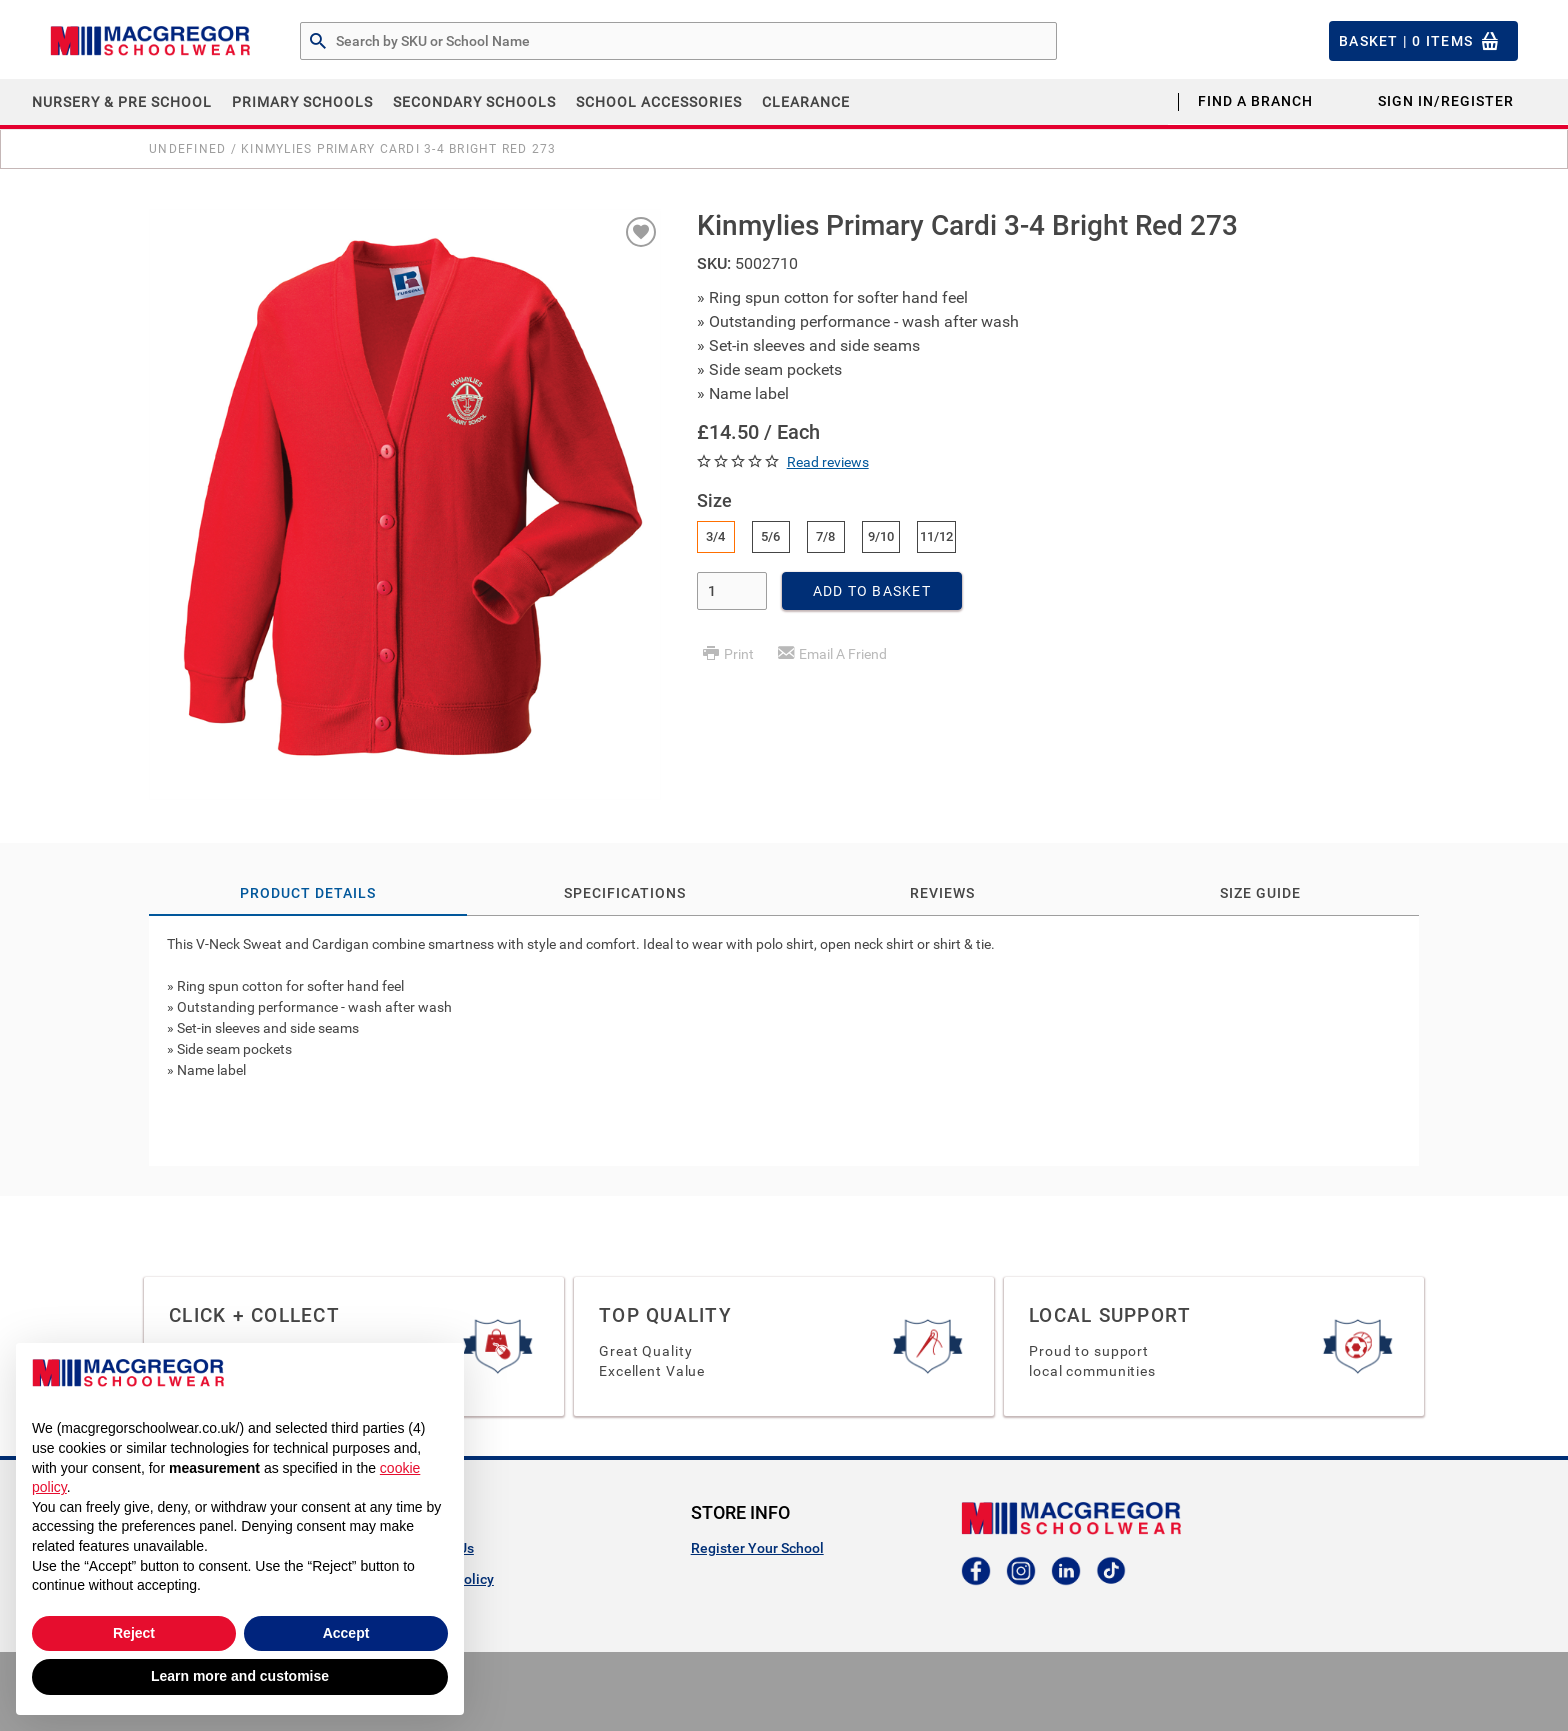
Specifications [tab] (625, 893)
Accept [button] (346, 1633)
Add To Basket (872, 591)
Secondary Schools (474, 102)
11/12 (936, 536)
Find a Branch (1255, 101)
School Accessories (659, 102)
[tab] (784, 1041)
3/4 (715, 536)
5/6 (770, 536)
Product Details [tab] (308, 893)
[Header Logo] (150, 41)
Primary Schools (302, 102)
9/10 (881, 536)
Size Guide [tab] (1260, 893)
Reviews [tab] (942, 893)
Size (714, 500)
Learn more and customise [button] (240, 1676)
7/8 (825, 536)
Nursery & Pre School (122, 102)
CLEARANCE (806, 102)
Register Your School (757, 1548)
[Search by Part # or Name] (318, 42)
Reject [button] (134, 1633)
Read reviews (828, 462)
